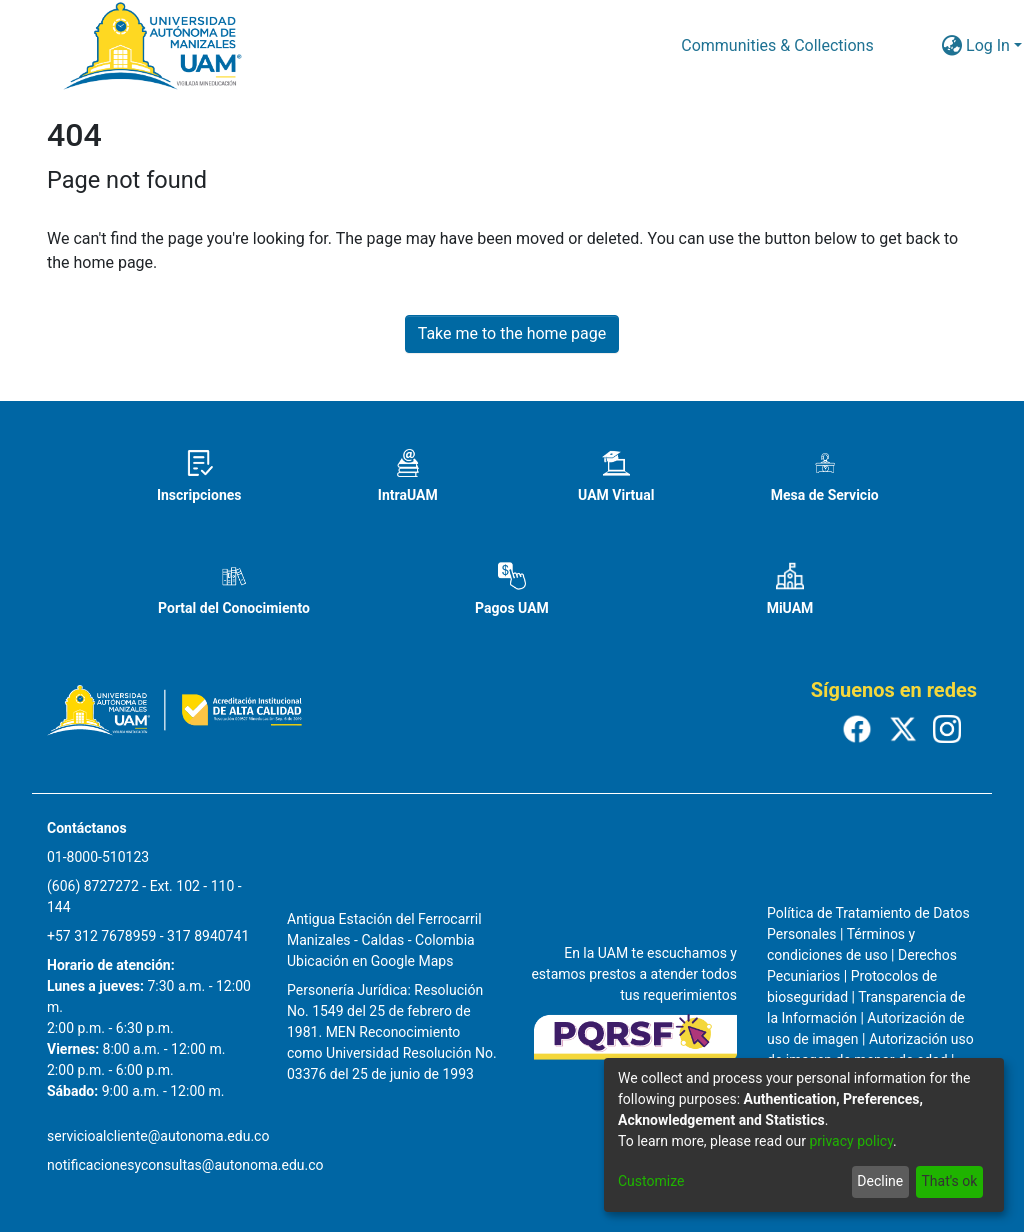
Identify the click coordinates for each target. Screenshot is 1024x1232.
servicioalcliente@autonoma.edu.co (158, 1136)
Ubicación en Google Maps (370, 961)
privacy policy (851, 1141)
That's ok (949, 1181)
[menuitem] (951, 46)
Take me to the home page (512, 333)
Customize (651, 1181)
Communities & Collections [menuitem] (777, 45)
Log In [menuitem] (988, 45)
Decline (880, 1181)
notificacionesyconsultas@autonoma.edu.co (185, 1165)
